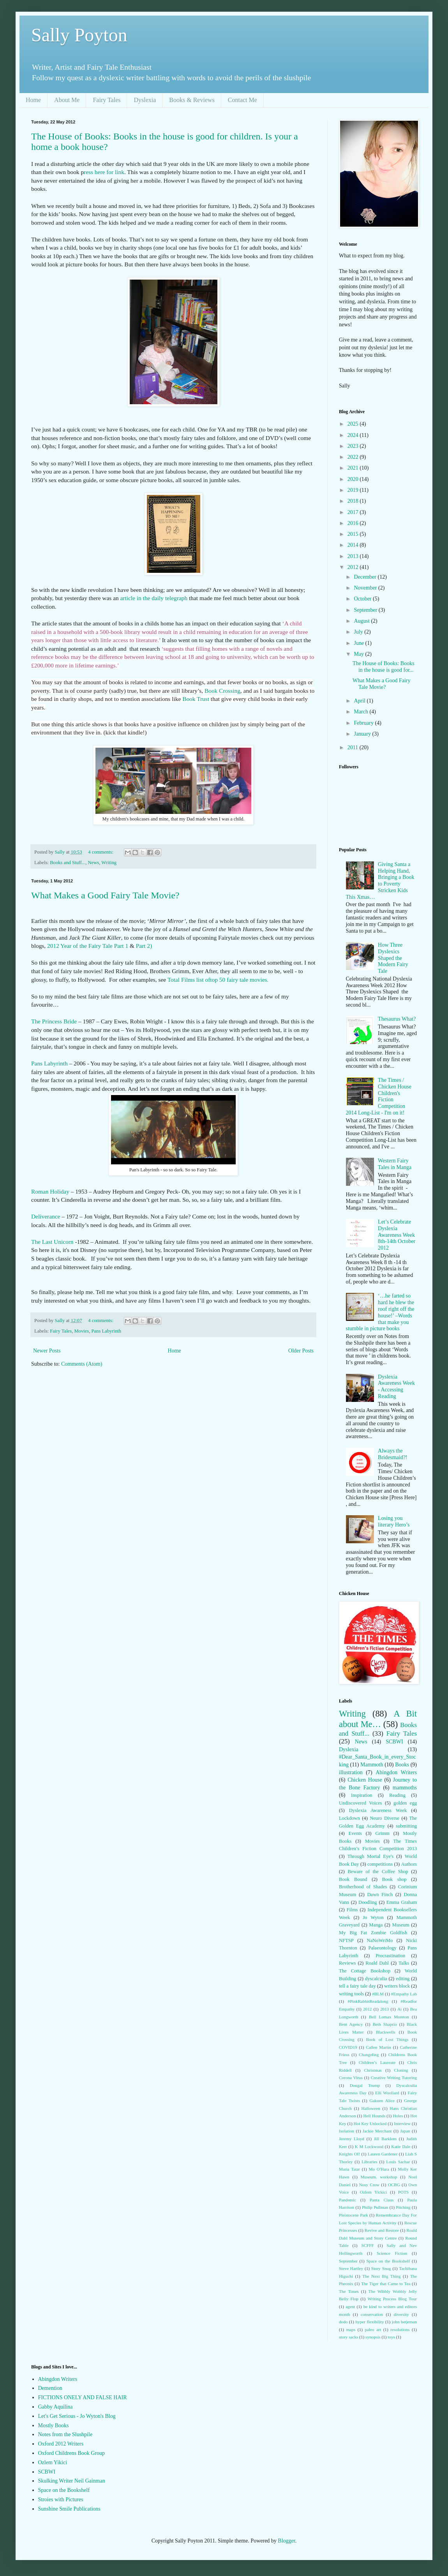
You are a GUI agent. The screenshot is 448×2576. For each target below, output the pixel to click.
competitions (380, 1864)
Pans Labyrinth (49, 1063)
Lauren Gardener (383, 2154)
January (363, 734)
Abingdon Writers (396, 1772)
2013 (353, 556)
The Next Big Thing (381, 2276)
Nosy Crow (369, 2184)
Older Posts (301, 1351)
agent (350, 2306)
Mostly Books (53, 2425)
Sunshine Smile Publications (69, 2509)
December (365, 577)
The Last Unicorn (52, 1241)
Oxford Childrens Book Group (71, 2453)
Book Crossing (221, 690)
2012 (353, 567)
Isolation (346, 2131)
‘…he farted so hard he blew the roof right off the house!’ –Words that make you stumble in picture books (380, 1312)
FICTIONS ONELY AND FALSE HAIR (82, 2397)
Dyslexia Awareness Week (378, 1810)
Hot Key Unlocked (370, 2123)
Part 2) (144, 945)
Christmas (373, 2070)
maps (351, 2329)
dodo (343, 2321)
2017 (353, 512)
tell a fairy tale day (357, 1986)
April (360, 701)
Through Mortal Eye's (370, 1856)
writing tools (351, 1994)
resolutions (399, 2329)
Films (352, 1909)
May (359, 654)
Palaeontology (383, 1948)
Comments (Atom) (81, 1364)
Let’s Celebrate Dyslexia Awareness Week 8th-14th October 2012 (396, 1235)
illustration (351, 1772)
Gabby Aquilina (55, 2407)
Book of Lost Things (387, 2039)
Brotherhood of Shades (363, 1886)
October (363, 599)
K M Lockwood (369, 2146)
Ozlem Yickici (373, 2192)
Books (402, 1765)
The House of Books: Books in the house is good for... (383, 666)
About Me (66, 100)
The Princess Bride (54, 1021)
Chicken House (364, 1780)
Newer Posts (46, 1351)
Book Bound (353, 1879)
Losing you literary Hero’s (393, 1521)
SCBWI (394, 1742)
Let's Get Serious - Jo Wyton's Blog (77, 2416)
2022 (353, 457)
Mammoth (371, 1765)
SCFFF (367, 2245)
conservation (372, 2314)
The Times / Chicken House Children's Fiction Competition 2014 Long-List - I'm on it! (379, 1096)
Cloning (401, 2070)
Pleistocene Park (353, 2215)
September (366, 610)
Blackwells (385, 2032)
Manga (376, 1925)
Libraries (369, 2161)
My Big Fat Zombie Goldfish (373, 1932)
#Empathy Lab (404, 1993)
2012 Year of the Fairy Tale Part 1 (87, 945)
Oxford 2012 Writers (61, 2444)
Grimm (382, 1833)
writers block (397, 1986)
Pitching (403, 2207)
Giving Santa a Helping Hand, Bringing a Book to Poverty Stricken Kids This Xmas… (380, 880)
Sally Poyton (79, 35)
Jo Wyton (373, 1917)
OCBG (394, 2184)
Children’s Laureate (377, 2062)
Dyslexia (145, 100)
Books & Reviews (191, 100)
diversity (401, 2314)
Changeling (369, 2054)
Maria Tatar (349, 2169)
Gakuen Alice (381, 2100)
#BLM (378, 1993)
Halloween (370, 2108)
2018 (353, 501)
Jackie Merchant (377, 2131)
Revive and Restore (382, 2230)
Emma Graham (401, 1902)
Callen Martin (378, 2047)
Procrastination (390, 1955)
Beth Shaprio (385, 2024)
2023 (353, 446)
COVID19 (348, 2047)
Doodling (367, 1902)
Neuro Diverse (384, 1818)
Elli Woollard (387, 2092)
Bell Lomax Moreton (389, 2016)
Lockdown (349, 1818)
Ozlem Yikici (52, 2462)
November (366, 588)
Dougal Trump (365, 2085)
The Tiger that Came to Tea (385, 2283)
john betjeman (404, 2321)
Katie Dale (400, 2146)
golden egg (405, 1803)
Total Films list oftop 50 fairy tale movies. (218, 979)
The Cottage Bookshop (364, 1971)
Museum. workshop (379, 2177)
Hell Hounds (374, 2115)
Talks (404, 1963)
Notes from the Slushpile (65, 2434)
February (364, 723)
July (359, 632)
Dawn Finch (380, 1894)
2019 (353, 490)
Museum (400, 1925)
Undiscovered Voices (360, 1803)
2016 (353, 523)
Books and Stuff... (67, 862)
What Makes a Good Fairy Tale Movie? (105, 895)
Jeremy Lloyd (351, 2138)
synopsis (373, 2337)
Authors (409, 1864)
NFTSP (346, 1940)
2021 (353, 468)
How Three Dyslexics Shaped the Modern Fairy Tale (393, 958)
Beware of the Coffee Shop (377, 1871)
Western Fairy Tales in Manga (394, 1164)
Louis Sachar (398, 2161)
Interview (402, 2123)
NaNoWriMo (380, 1940)
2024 (353, 435)
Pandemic (347, 2199)
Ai (399, 2009)
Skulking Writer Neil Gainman (71, 2481)
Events (355, 1833)
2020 (353, 479)
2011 (353, 747)
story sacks (348, 2337)
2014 (353, 545)
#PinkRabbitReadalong (368, 2001)
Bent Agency (351, 2024)
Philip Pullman (375, 2207)
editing (402, 1978)
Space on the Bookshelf (388, 2261)
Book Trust (195, 699)
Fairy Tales (106, 100)
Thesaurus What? (397, 1019)
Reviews (347, 1963)
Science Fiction (392, 2253)
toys (391, 2337)
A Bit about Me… (378, 1719)
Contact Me (242, 100)
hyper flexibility (369, 2321)
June (359, 643)
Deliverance (46, 1216)
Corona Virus (351, 2077)
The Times (349, 2291)
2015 (353, 534)
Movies (81, 1331)
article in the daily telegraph (153, 598)
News (93, 862)
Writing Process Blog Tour (392, 2298)
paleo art (373, 2329)
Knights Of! (349, 2154)
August (362, 621)
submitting (406, 1826)
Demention (50, 2388)
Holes (398, 2115)
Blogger (286, 2541)
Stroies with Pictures (60, 2499)
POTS (403, 2192)
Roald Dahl (377, 1963)
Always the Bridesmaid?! (392, 1454)
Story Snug (381, 2268)
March (361, 712)
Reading (397, 1795)
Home (33, 100)
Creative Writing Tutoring (394, 2077)
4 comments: (101, 852)
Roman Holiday (51, 1191)
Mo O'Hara (379, 2169)
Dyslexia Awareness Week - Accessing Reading (396, 1386)
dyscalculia (376, 1978)
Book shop (394, 1879)
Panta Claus (381, 2199)
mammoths (405, 1788)
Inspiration (361, 1795)
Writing (108, 862)
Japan (405, 2131)
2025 (353, 424)
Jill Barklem (385, 2138)
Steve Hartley (351, 2268)
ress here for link (104, 172)
